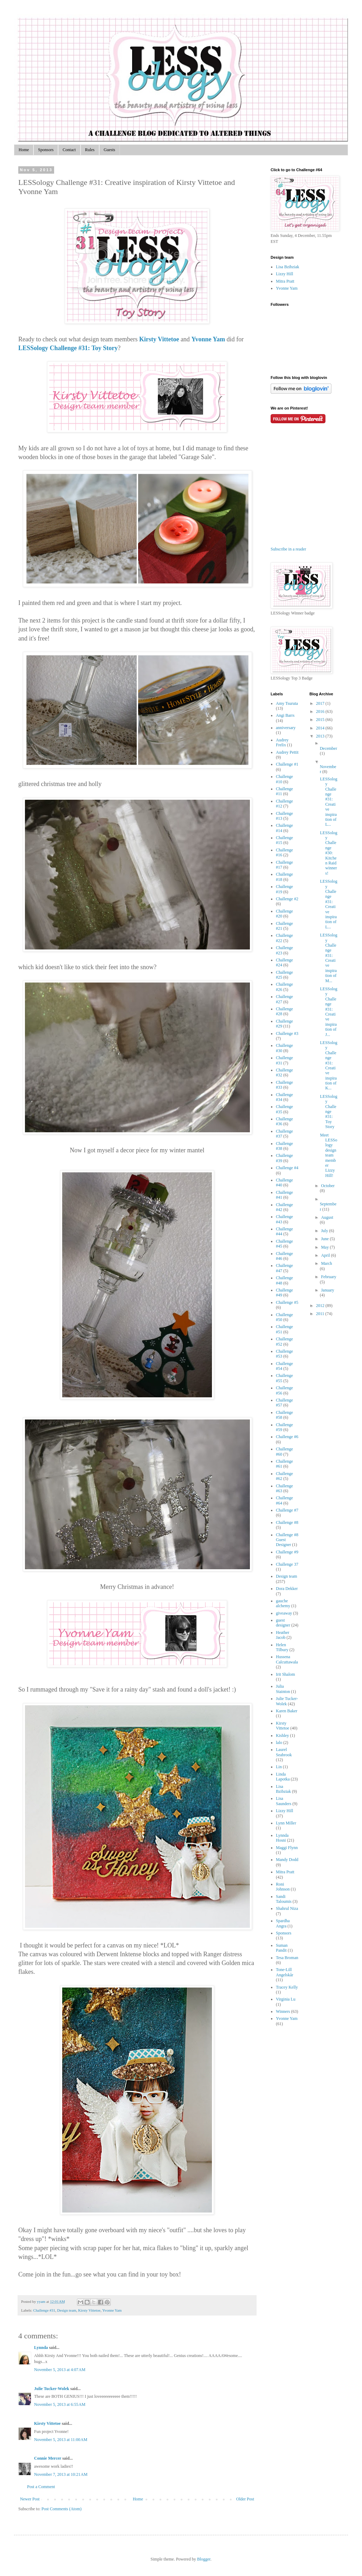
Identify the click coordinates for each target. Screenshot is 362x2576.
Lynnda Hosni (282, 1838)
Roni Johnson (283, 1887)
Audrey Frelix (282, 742)
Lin (279, 1766)
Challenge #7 (287, 1510)
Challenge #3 (287, 1033)
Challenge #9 (287, 1552)
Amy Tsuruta (287, 703)
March (326, 1263)
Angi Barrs (285, 715)
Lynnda (41, 2347)
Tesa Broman (287, 1957)
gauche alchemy (283, 1603)
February (328, 1276)
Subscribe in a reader (288, 549)
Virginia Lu (285, 1999)
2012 (320, 1305)
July (325, 1230)
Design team (66, 2310)
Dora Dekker (287, 1588)
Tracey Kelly (287, 1987)
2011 (320, 1313)
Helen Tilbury (282, 1647)
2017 (320, 703)
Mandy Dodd (287, 1859)
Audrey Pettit (287, 752)
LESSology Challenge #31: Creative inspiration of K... (328, 1065)
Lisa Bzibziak (287, 266)
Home (24, 149)
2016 (320, 711)
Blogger (204, 2559)
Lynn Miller (286, 1823)
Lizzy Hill (284, 273)
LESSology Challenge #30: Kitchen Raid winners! (328, 853)
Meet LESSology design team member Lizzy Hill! (328, 1155)
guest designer (283, 1623)
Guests (109, 149)
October (328, 1185)
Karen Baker (286, 1710)
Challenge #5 (287, 1302)
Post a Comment (41, 2486)
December (328, 748)
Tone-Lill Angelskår (284, 1972)
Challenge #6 (287, 1436)
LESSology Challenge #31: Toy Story (68, 348)
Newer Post (30, 2499)
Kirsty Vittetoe (159, 339)
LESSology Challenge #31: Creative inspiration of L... (328, 802)
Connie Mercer (47, 2458)
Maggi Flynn (287, 1847)
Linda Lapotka (283, 1777)
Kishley (282, 1735)
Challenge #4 (287, 1167)
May (325, 1247)
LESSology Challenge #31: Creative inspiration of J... (328, 1011)
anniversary (286, 727)
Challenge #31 (44, 2310)
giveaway (284, 1613)
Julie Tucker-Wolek (51, 2388)
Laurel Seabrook (284, 1752)
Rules (90, 149)
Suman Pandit (281, 1948)
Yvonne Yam (208, 339)
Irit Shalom (285, 1674)
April (326, 1255)
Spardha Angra (283, 1923)
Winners (283, 2011)
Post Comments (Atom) (61, 2508)
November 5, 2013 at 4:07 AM (59, 2369)
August (327, 1217)
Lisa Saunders (283, 1801)
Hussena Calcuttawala (287, 1659)
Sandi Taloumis (284, 1899)
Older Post (245, 2499)
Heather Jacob (282, 1635)
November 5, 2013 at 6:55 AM (59, 2404)
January (327, 1290)
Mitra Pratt (285, 281)
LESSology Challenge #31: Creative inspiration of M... (328, 958)
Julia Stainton (283, 1689)
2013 (320, 736)
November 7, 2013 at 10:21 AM (61, 2474)
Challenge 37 (287, 1564)
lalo (279, 1742)
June (325, 1238)
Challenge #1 (287, 764)
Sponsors (45, 149)
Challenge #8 (287, 1522)
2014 (320, 728)
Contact (69, 149)
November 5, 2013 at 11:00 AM (60, 2439)
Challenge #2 (287, 898)
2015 (320, 719)
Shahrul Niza (287, 1908)
